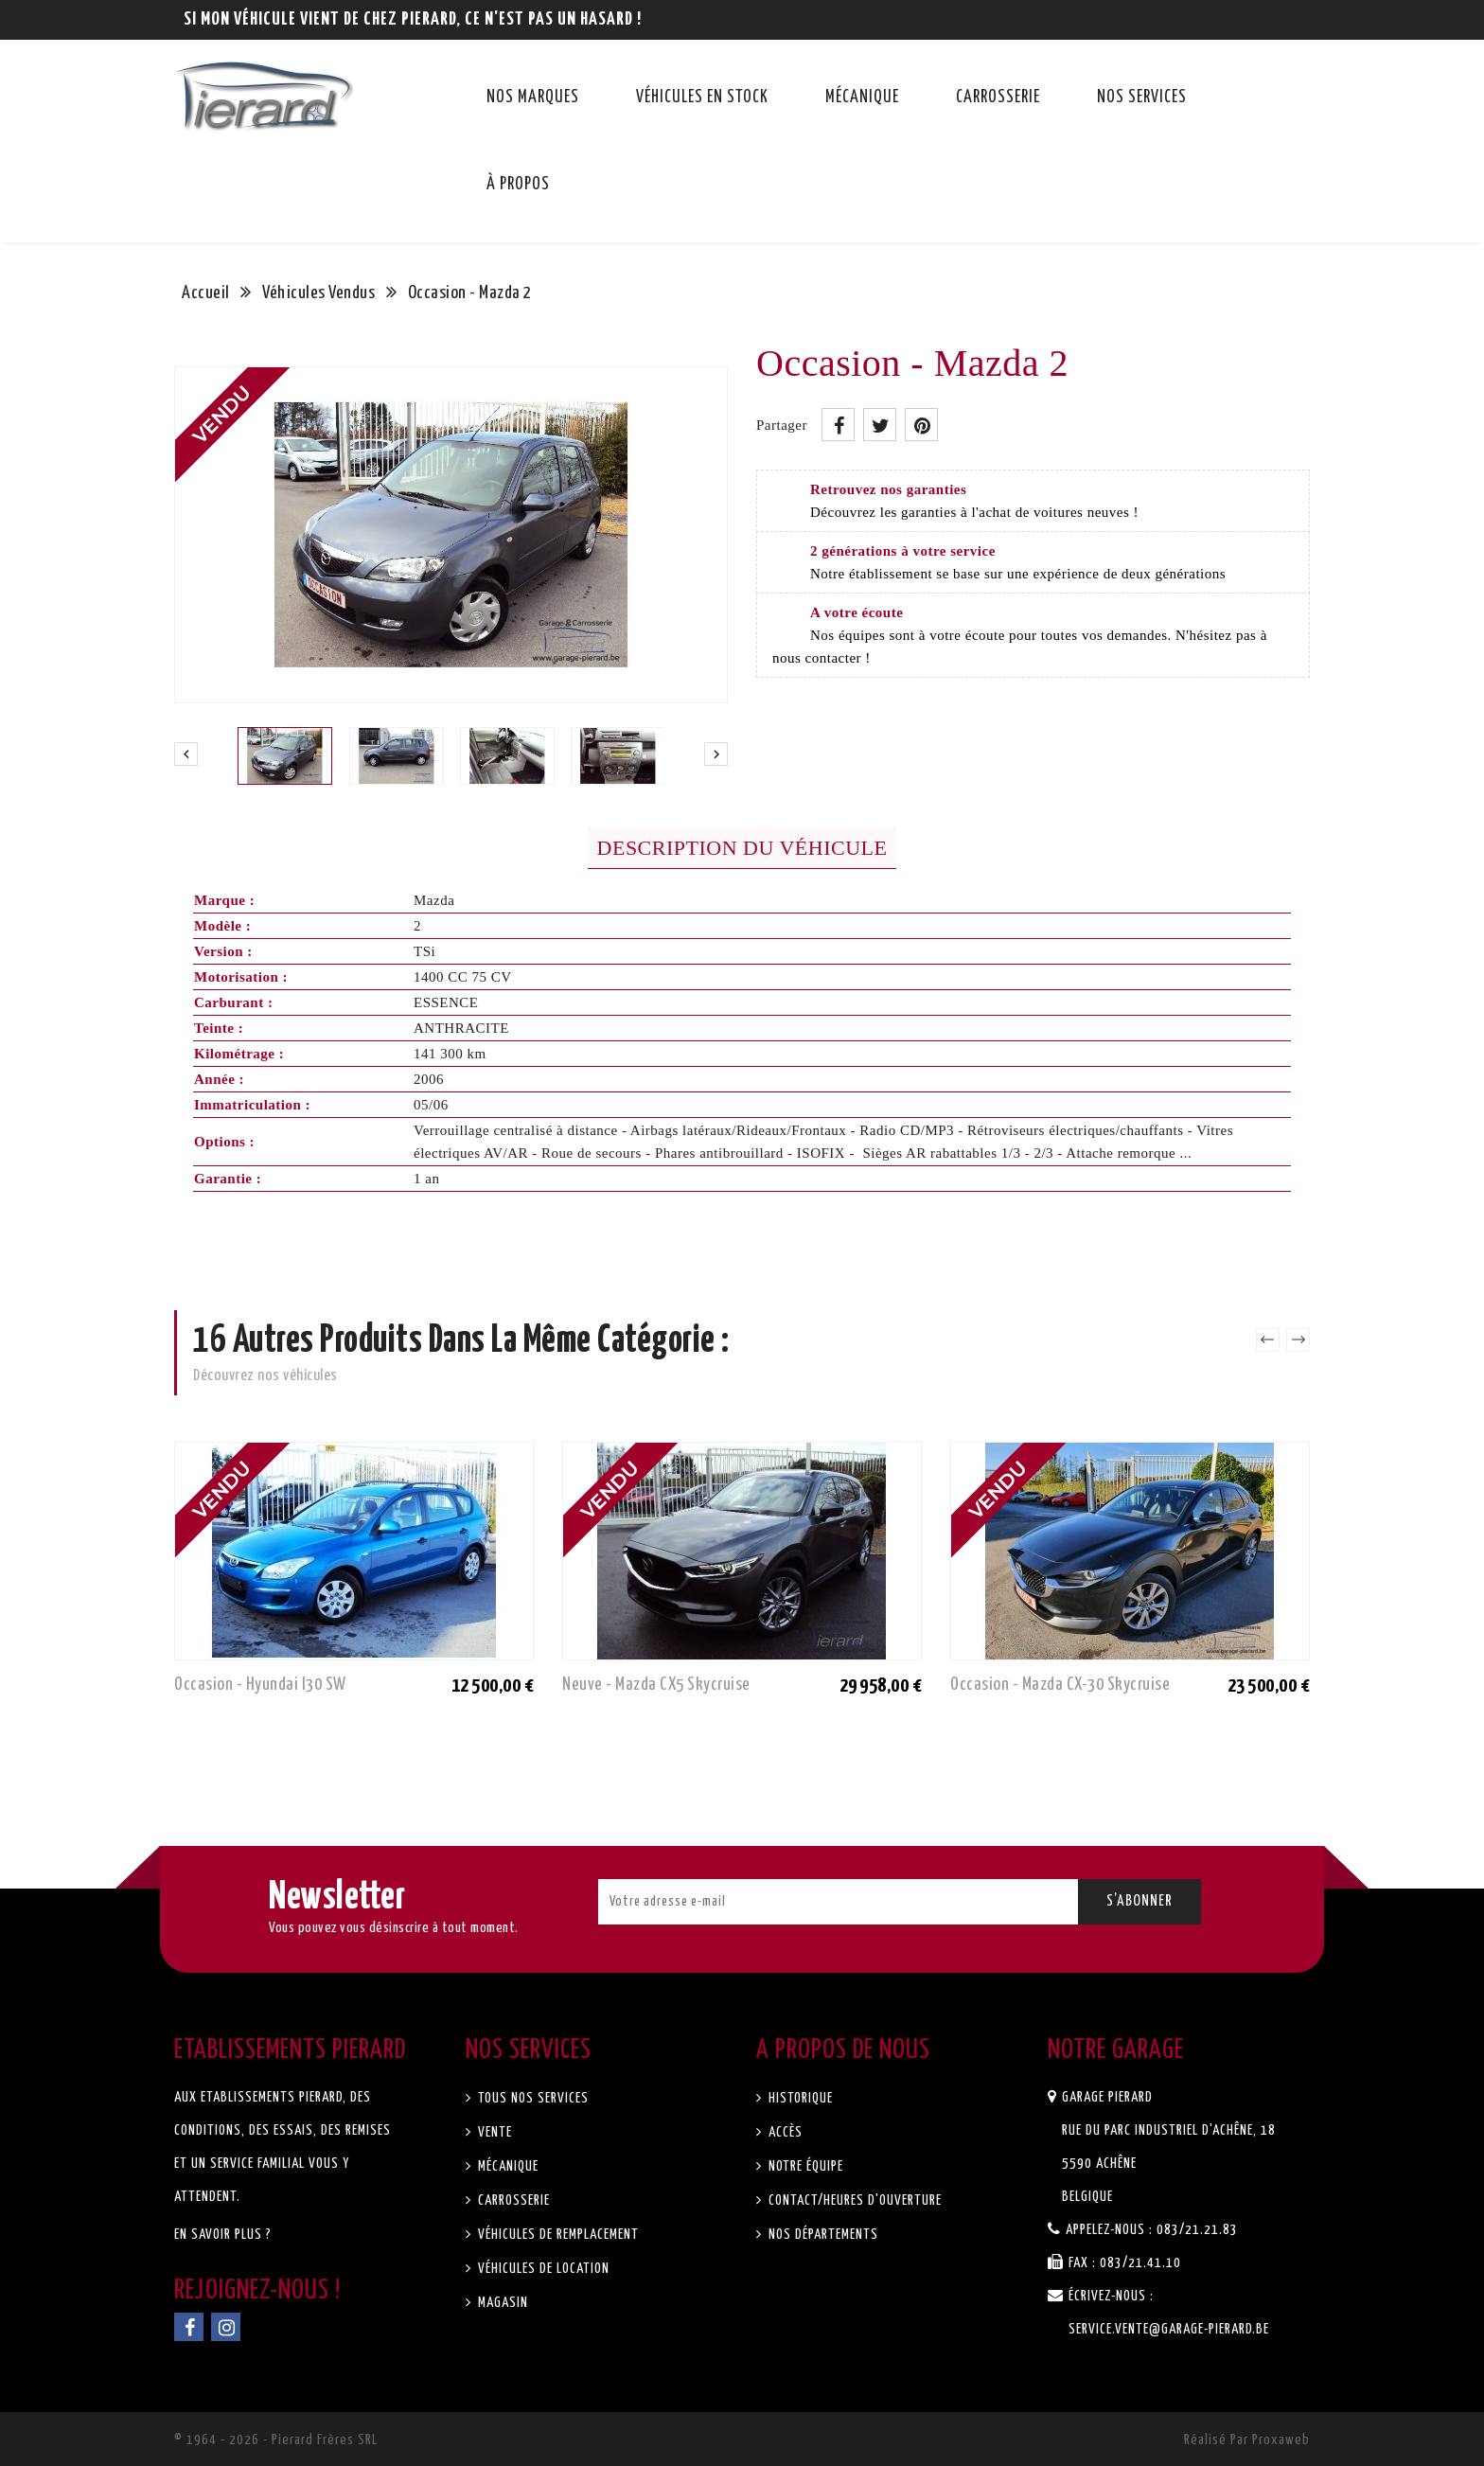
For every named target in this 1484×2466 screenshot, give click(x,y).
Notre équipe (804, 2166)
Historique (799, 2098)
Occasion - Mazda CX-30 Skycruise (1060, 1685)
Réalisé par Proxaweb (1247, 2440)
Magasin (501, 2303)
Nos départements (821, 2234)
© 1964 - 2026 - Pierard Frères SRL (276, 2440)
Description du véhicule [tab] (742, 848)
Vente (493, 2132)
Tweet (879, 424)
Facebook (188, 2327)
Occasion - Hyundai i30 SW (260, 1685)
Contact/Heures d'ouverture (853, 2200)
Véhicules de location (542, 2269)
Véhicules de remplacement (556, 2234)
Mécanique (862, 97)
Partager (838, 424)
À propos (518, 184)
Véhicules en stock (702, 97)
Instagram (225, 2327)
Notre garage (1116, 2050)
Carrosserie (998, 97)
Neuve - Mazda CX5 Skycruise (656, 1685)
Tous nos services (531, 2098)
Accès (784, 2132)
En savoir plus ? (223, 2234)
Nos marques (532, 97)
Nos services (1142, 97)
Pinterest (921, 424)
